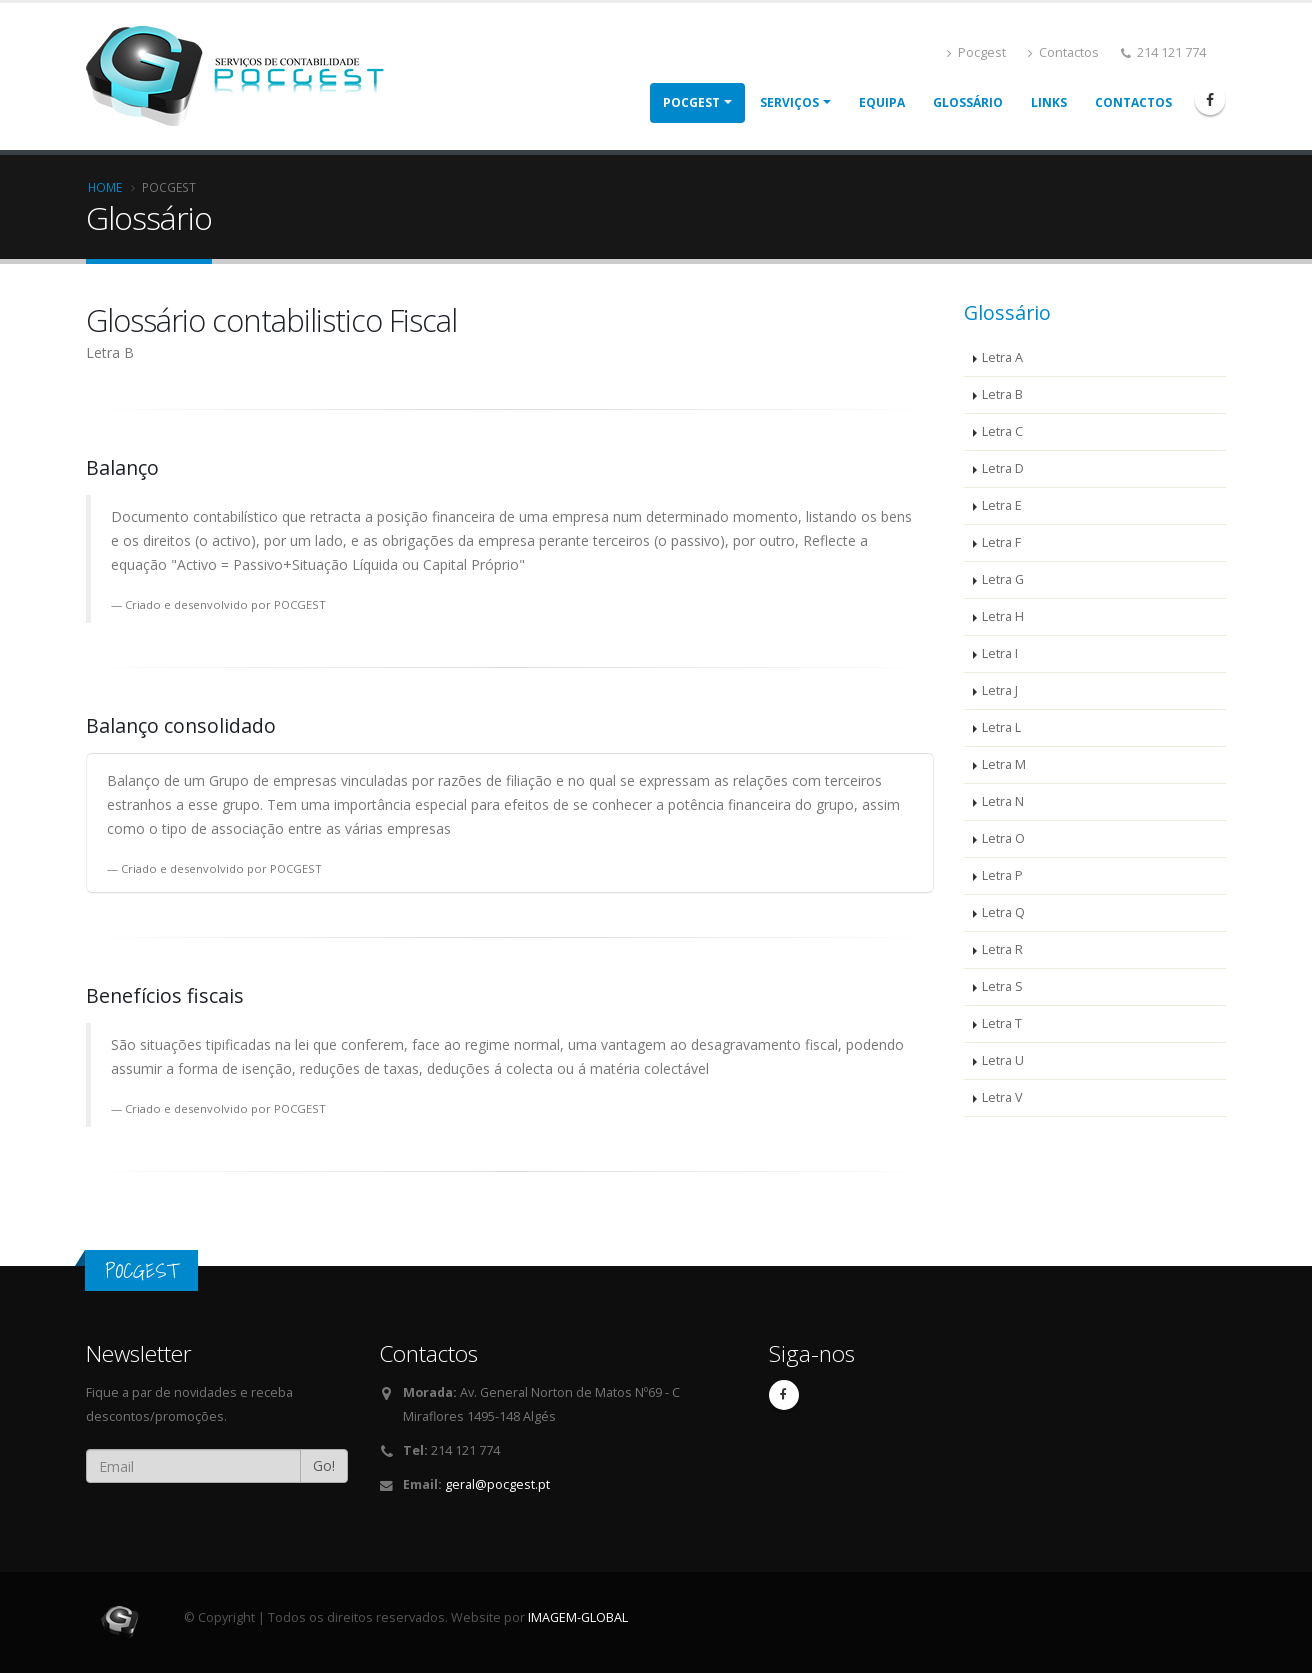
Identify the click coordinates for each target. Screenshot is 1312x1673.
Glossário (968, 102)
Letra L (1001, 727)
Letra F (1001, 542)
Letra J (1000, 690)
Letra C (1002, 431)
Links (1049, 102)
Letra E (1002, 505)
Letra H (1003, 616)
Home (105, 187)
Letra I (1000, 653)
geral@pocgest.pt (497, 1484)
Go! (324, 1465)
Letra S (1002, 986)
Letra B (1002, 394)
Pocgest (976, 52)
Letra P (1002, 875)
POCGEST (691, 102)
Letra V (1002, 1097)
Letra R (1002, 949)
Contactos (1063, 52)
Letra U (1003, 1060)
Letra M (1004, 764)
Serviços (789, 102)
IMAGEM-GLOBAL (578, 1617)
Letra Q (1003, 912)
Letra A (1002, 357)
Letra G (1003, 579)
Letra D (1003, 468)
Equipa (882, 102)
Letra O (1003, 838)
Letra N (1003, 801)
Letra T (1002, 1023)
